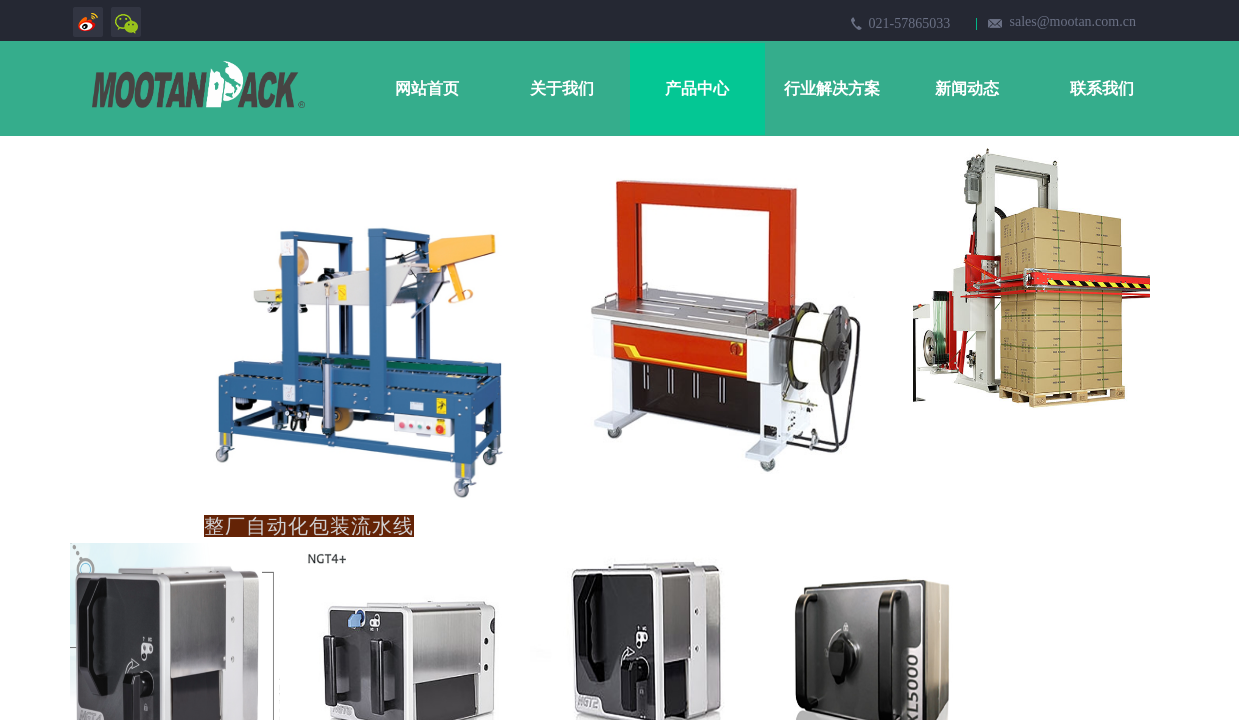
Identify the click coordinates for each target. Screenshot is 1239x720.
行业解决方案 (832, 88)
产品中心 (697, 88)
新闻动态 (967, 88)
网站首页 (427, 88)
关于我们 (562, 88)
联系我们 (1102, 88)
